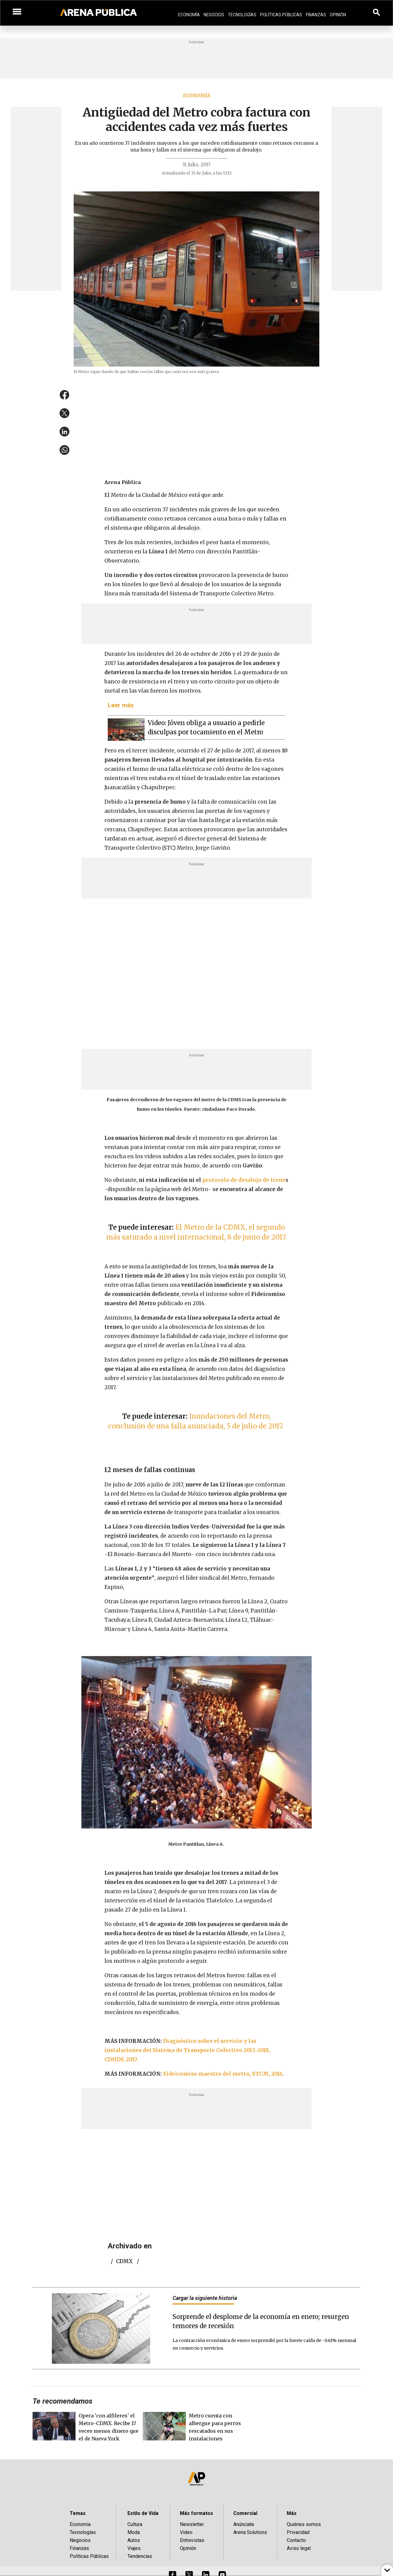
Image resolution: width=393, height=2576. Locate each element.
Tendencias (139, 2556)
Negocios (214, 14)
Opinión (338, 14)
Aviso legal (299, 2548)
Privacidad (298, 2532)
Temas (78, 2513)
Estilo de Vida (142, 2513)
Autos (133, 2540)
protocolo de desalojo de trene (243, 1180)
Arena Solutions (250, 2532)
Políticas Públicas (281, 14)
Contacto (296, 2540)
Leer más (121, 705)
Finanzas (316, 14)
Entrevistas (192, 2540)
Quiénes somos (304, 2524)
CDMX (124, 2261)
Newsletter (192, 2524)
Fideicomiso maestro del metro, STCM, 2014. (224, 2073)
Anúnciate (243, 2524)
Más (292, 2513)
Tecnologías (242, 14)
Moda (133, 2532)
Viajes (134, 2548)
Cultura (134, 2524)
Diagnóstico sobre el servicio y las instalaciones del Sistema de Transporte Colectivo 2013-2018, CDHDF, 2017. (187, 2050)
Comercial (245, 2513)
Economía (189, 14)
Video (186, 2532)
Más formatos (196, 2513)
